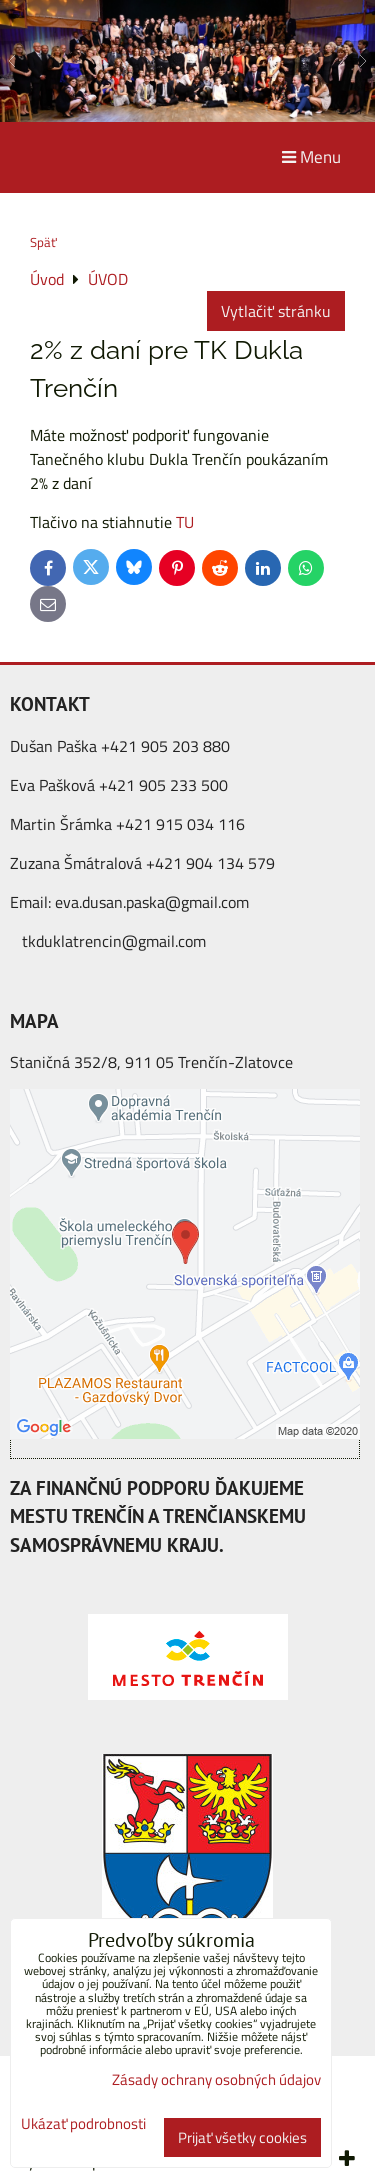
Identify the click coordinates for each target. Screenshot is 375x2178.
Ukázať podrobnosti (83, 2124)
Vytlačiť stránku (276, 311)
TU (185, 522)
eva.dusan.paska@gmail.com (152, 902)
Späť (43, 242)
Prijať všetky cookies (242, 2137)
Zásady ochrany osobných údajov (216, 2079)
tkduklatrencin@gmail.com (114, 941)
